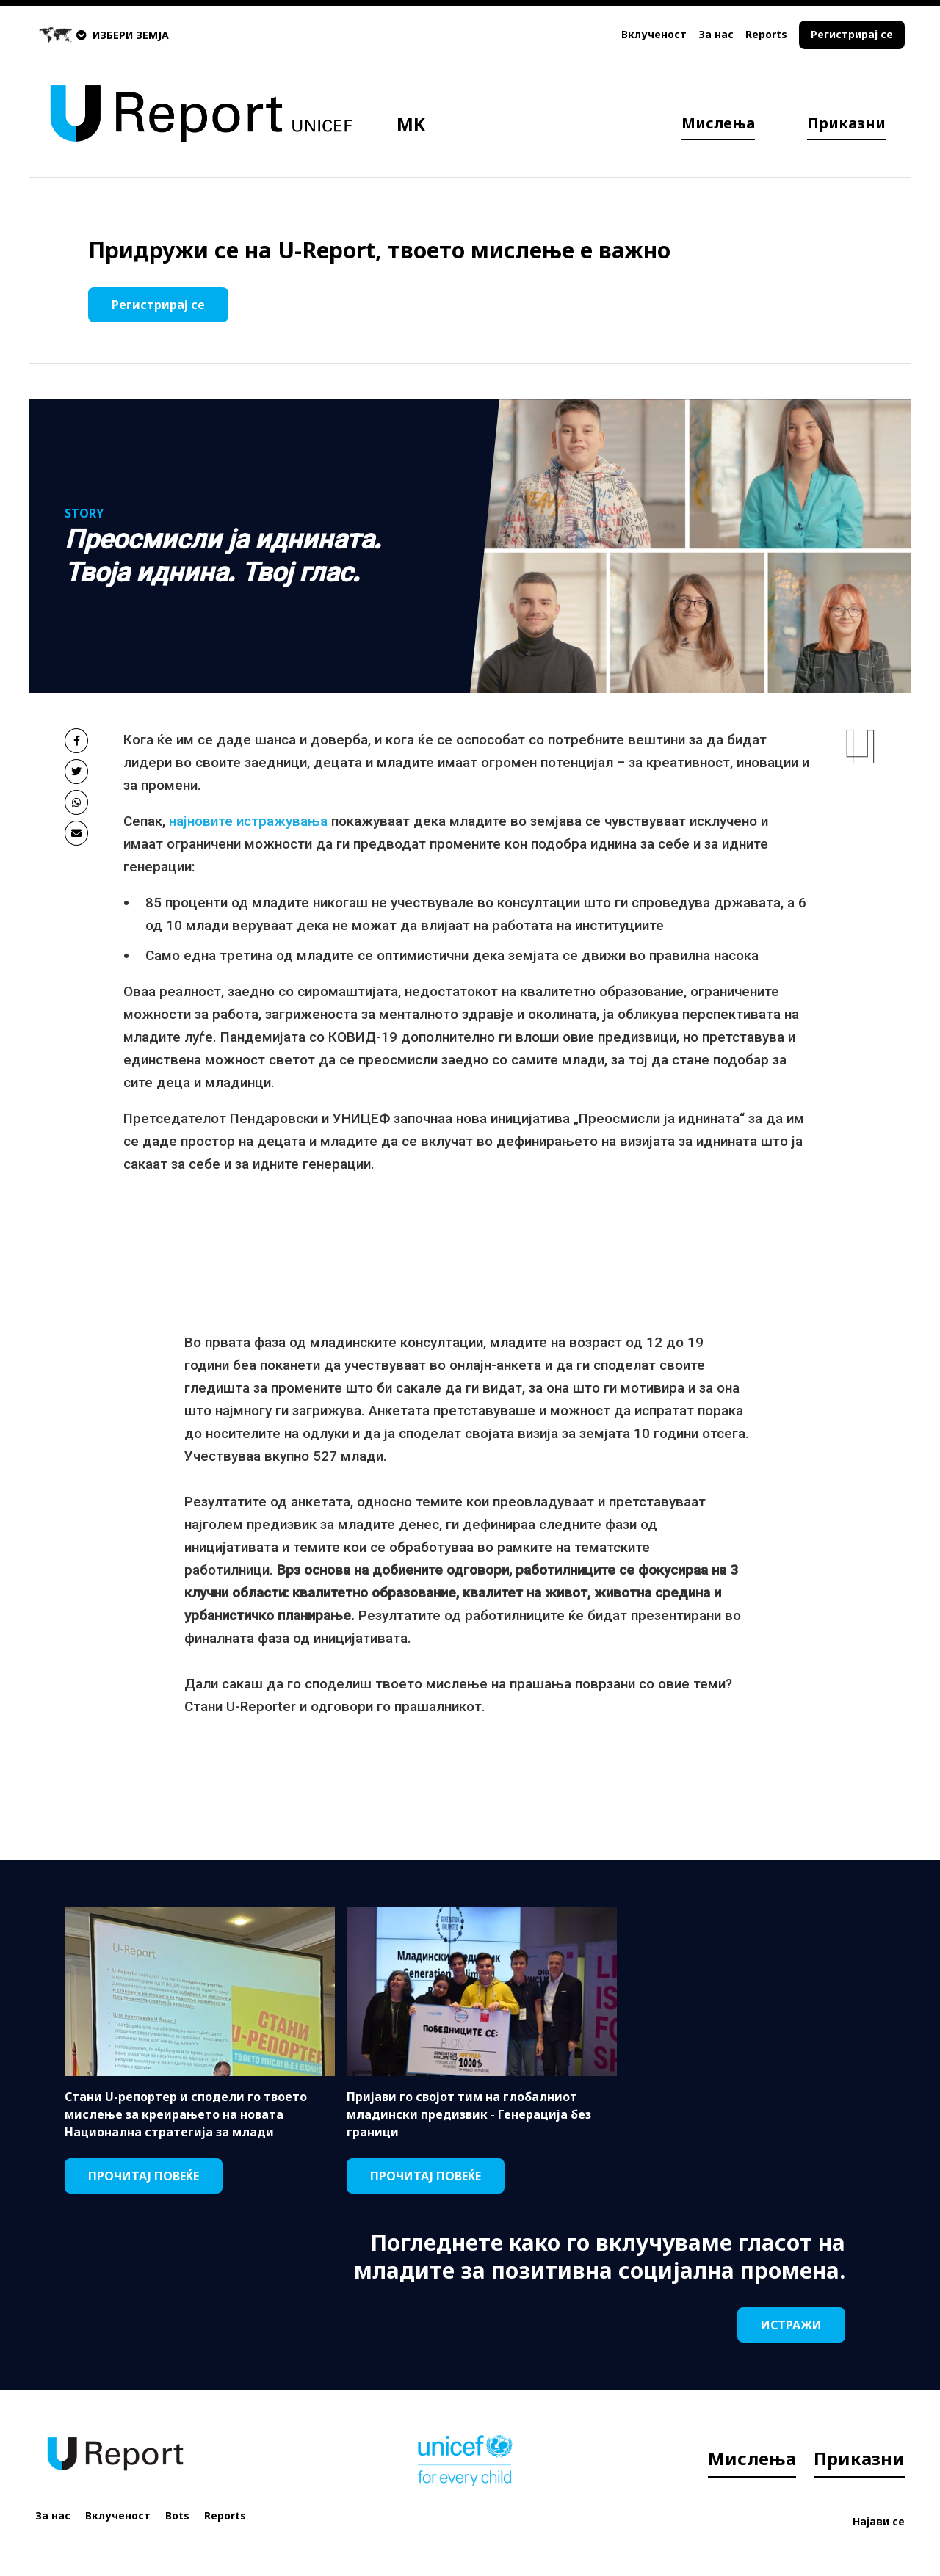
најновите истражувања (248, 821)
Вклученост (654, 34)
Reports (766, 34)
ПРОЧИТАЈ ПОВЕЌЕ (143, 2176)
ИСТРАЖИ (791, 2325)
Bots (177, 2515)
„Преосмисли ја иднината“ (659, 1118)
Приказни (846, 123)
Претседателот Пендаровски (220, 1118)
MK (411, 124)
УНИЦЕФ (363, 1118)
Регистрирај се (852, 34)
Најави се (879, 2521)
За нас (716, 34)
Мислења (718, 123)
